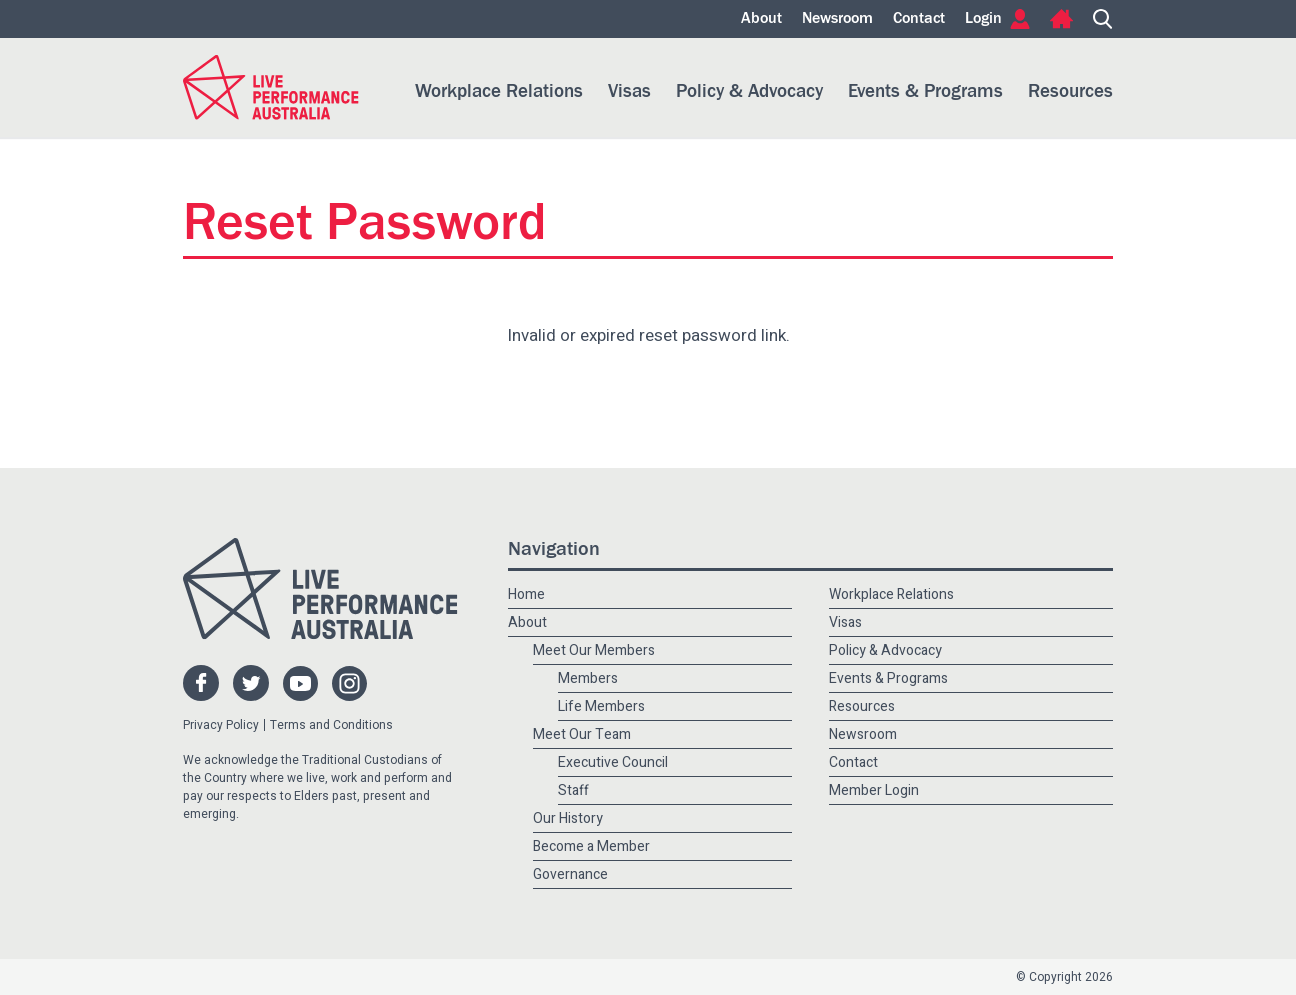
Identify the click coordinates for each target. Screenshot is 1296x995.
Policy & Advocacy (749, 91)
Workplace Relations (499, 91)
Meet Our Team (582, 734)
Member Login (874, 790)
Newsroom (837, 19)
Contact (919, 19)
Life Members (601, 706)
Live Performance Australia (271, 87)
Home (1061, 19)
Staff (573, 790)
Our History (568, 818)
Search (1103, 19)
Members (588, 678)
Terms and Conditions (331, 725)
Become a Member (591, 846)
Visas (629, 91)
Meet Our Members (594, 650)
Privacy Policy (221, 725)
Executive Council (613, 762)
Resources (1070, 91)
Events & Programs (925, 91)
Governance (570, 874)
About (761, 19)
